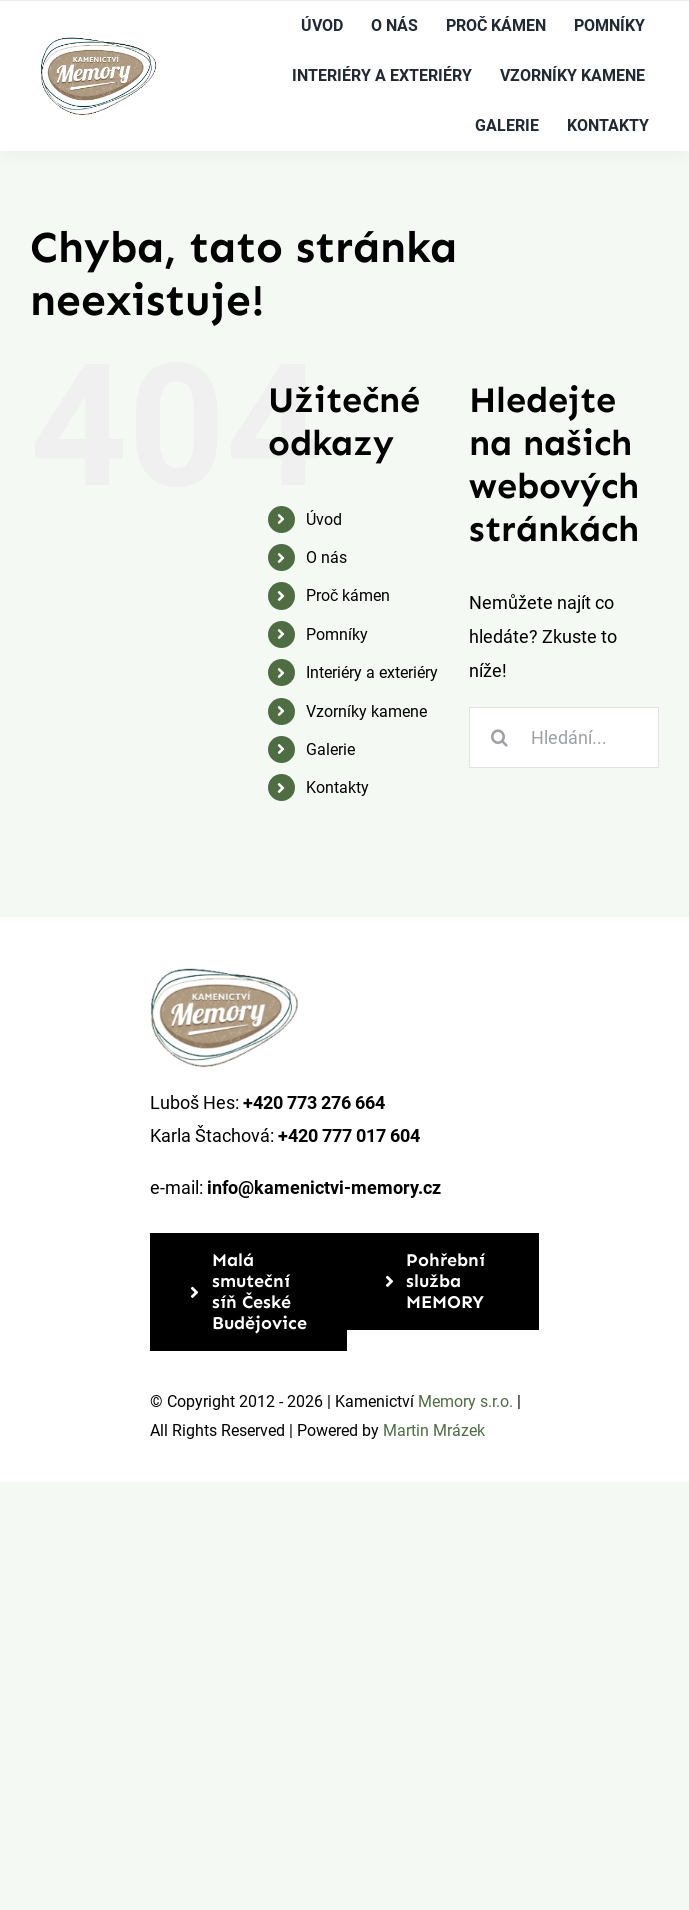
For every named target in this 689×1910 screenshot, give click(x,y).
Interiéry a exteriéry (372, 672)
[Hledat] (499, 737)
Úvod (324, 519)
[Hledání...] (564, 737)
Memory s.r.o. (465, 1401)
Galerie (330, 749)
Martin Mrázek (434, 1430)
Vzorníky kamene (366, 711)
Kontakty (337, 787)
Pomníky (337, 634)
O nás (326, 557)
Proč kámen (348, 595)
